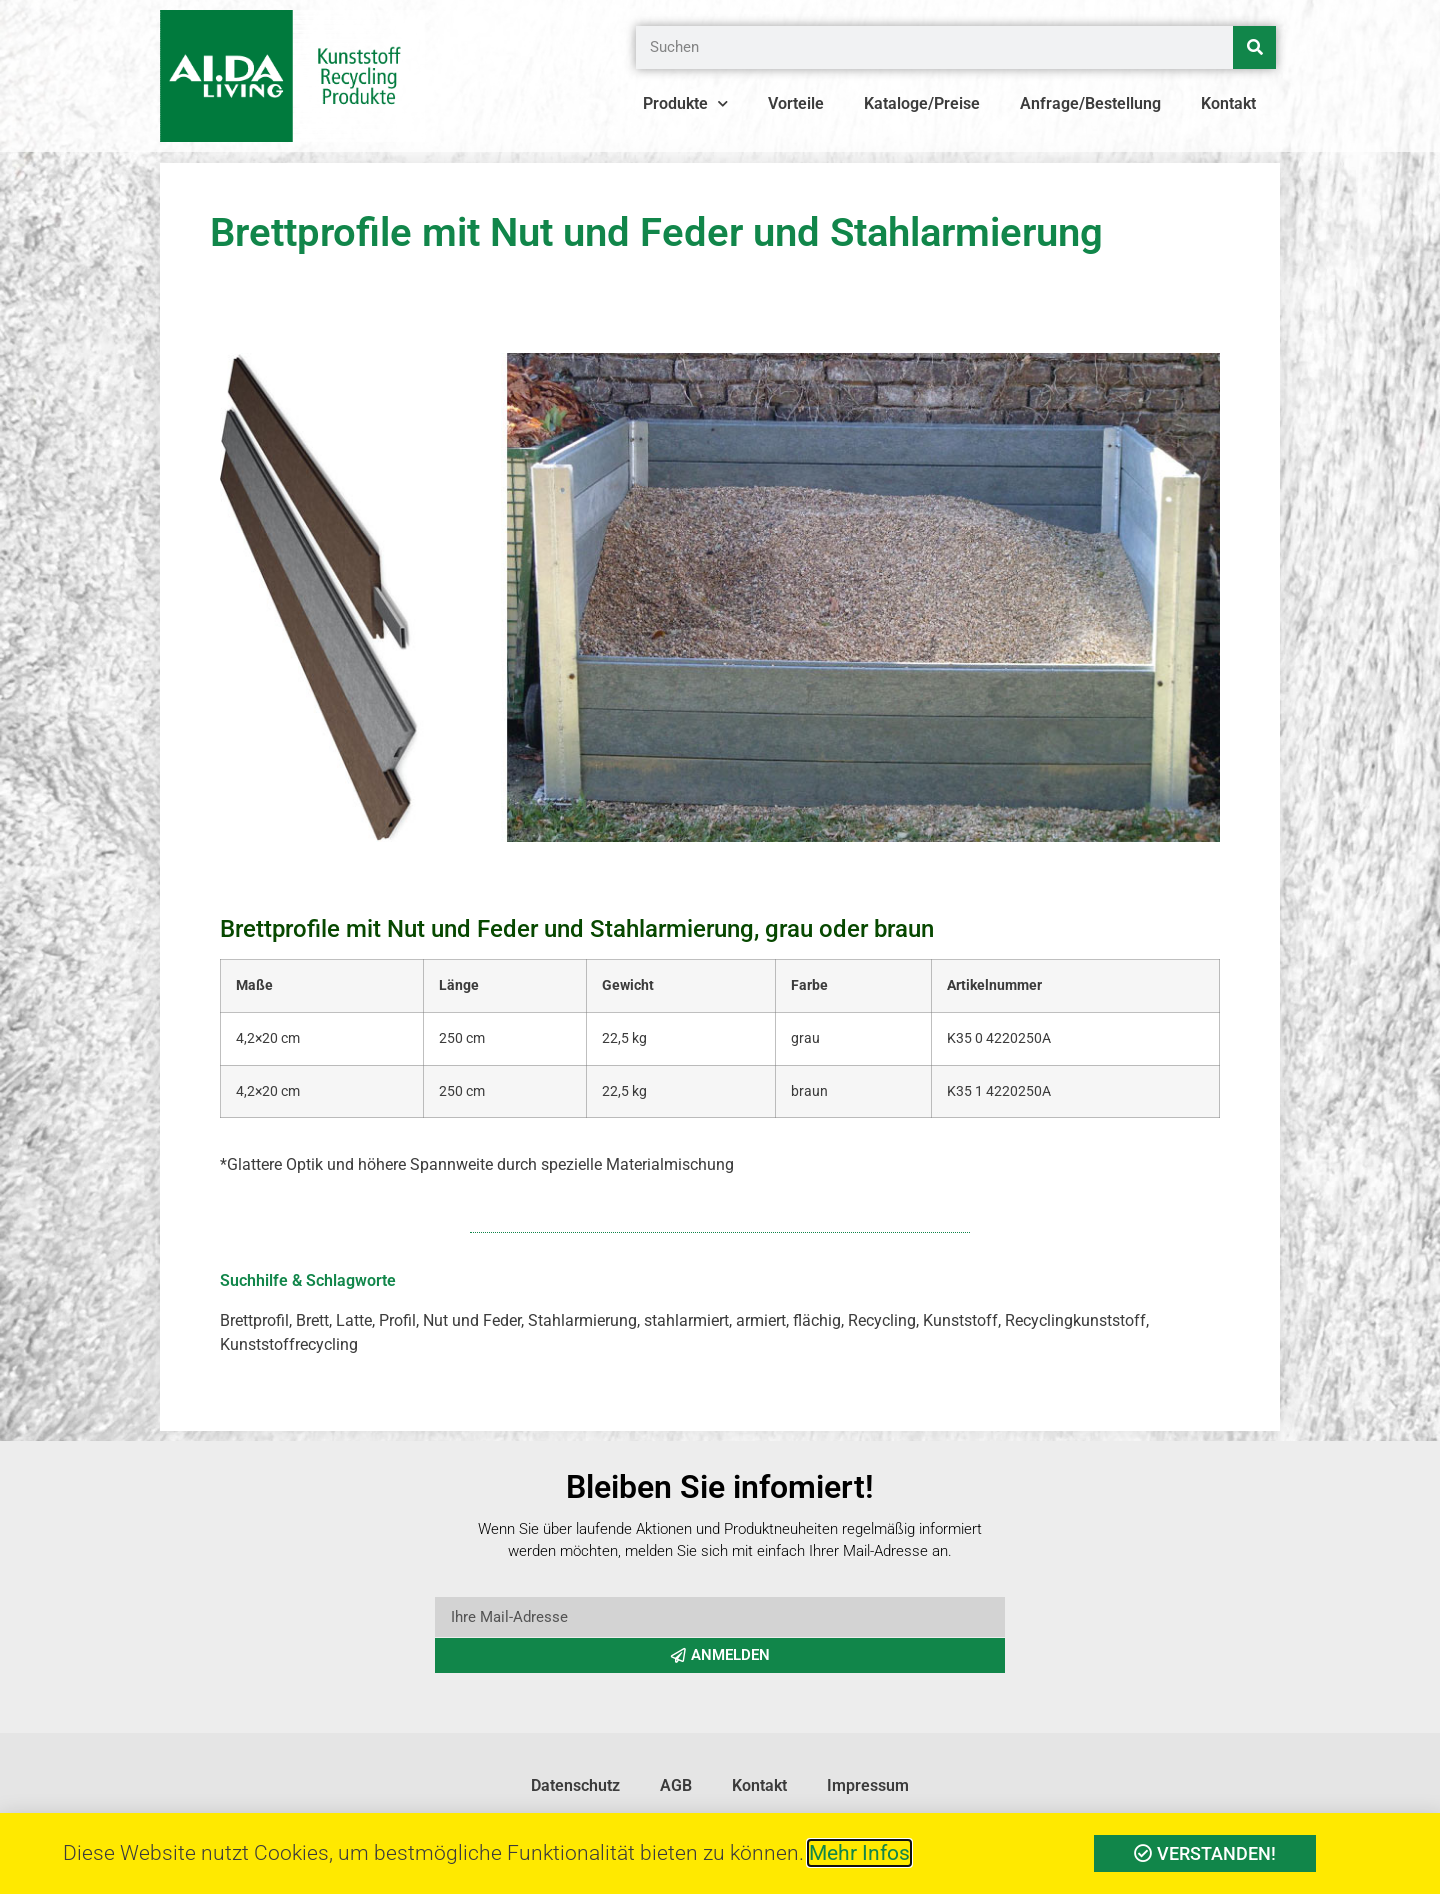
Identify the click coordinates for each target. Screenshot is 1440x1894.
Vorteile (796, 103)
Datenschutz (575, 1785)
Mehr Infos (859, 1853)
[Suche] (1254, 47)
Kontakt (1228, 103)
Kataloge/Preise (922, 103)
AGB (676, 1785)
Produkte (685, 103)
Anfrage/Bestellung (1090, 103)
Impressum (868, 1785)
